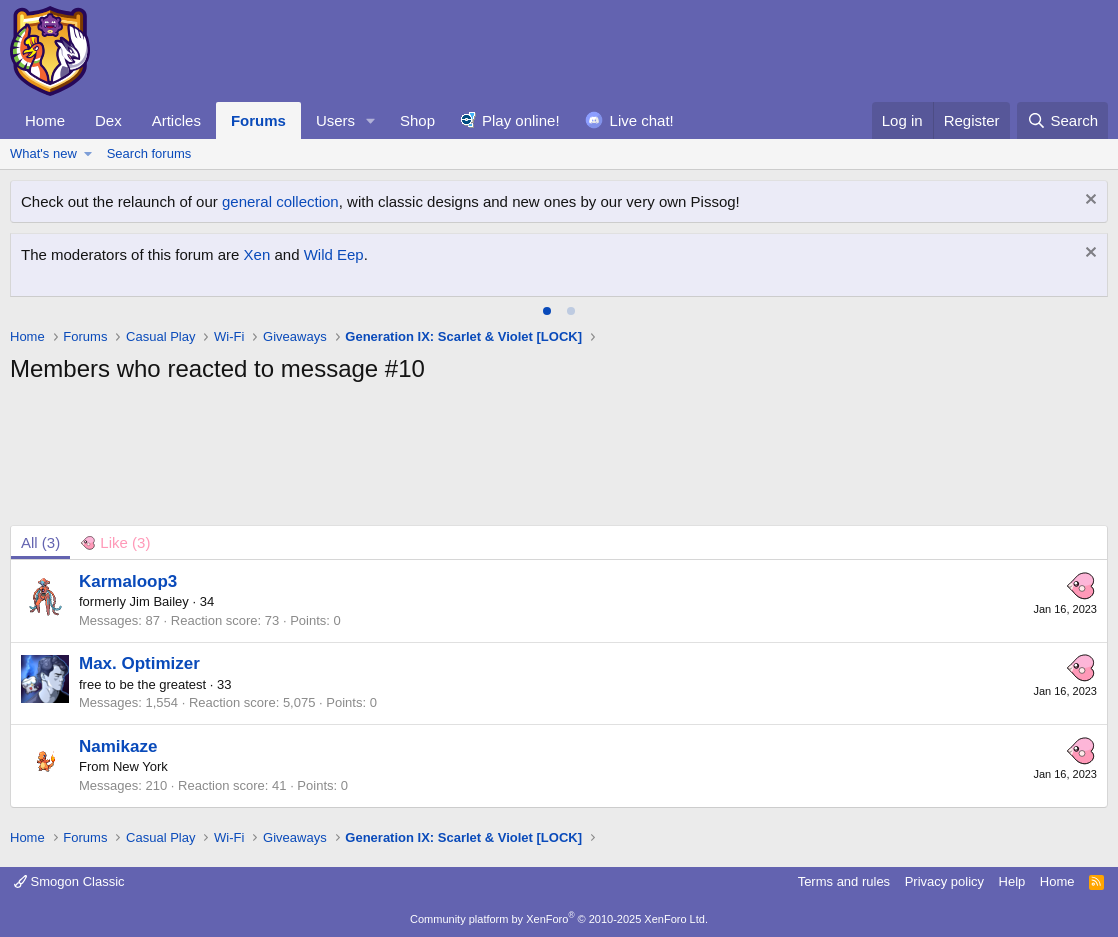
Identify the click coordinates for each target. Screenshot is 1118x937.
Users (335, 120)
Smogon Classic (69, 881)
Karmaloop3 (128, 581)
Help (1012, 881)
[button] (371, 120)
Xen (257, 254)
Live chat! (642, 120)
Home (45, 120)
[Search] (1062, 120)
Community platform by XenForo (559, 919)
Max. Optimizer (139, 663)
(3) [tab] (40, 542)
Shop (417, 120)
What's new (43, 153)
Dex (108, 120)
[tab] (547, 311)
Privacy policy (944, 881)
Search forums (149, 153)
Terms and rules (844, 881)
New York (140, 766)
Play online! (521, 120)
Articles (176, 120)
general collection (280, 201)
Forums (258, 120)
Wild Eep (334, 254)
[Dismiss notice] (1088, 201)
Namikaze (118, 746)
